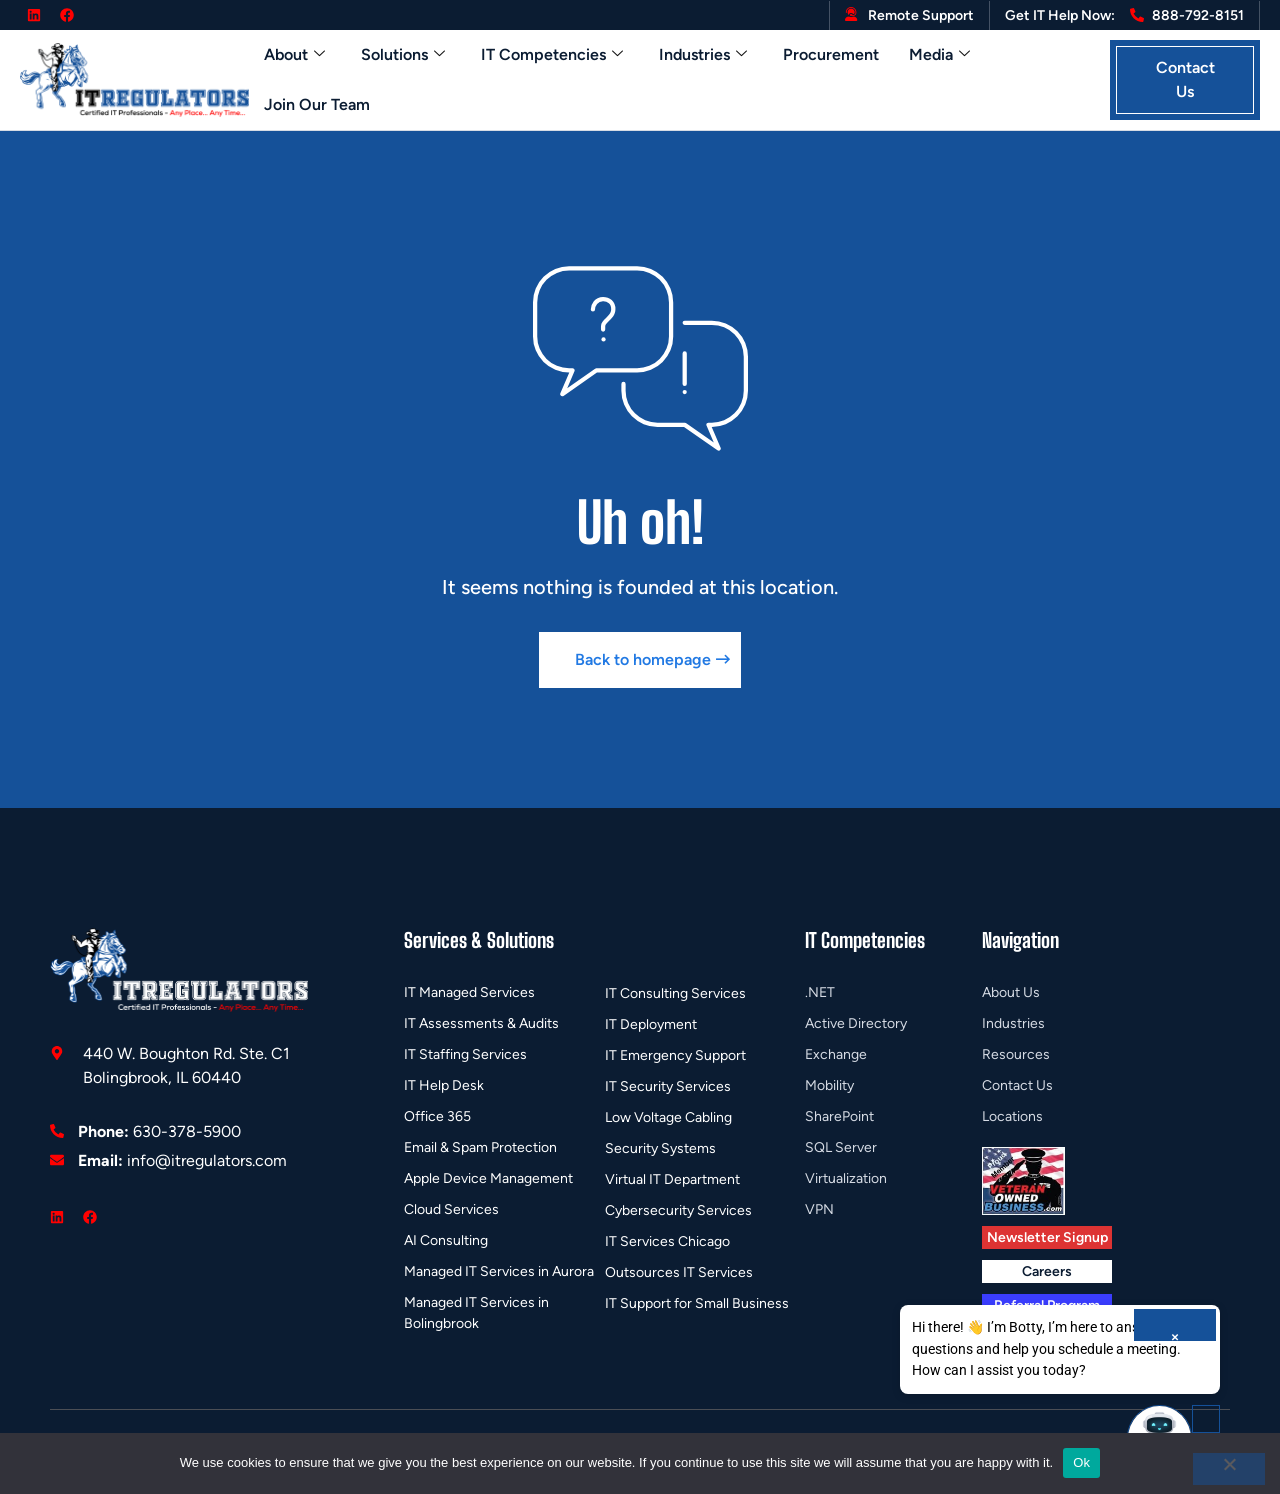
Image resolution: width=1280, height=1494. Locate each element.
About (294, 55)
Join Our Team (317, 104)
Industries (703, 55)
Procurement (831, 54)
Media (939, 55)
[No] (1229, 1469)
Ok (1081, 1462)
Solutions (403, 55)
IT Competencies (552, 55)
